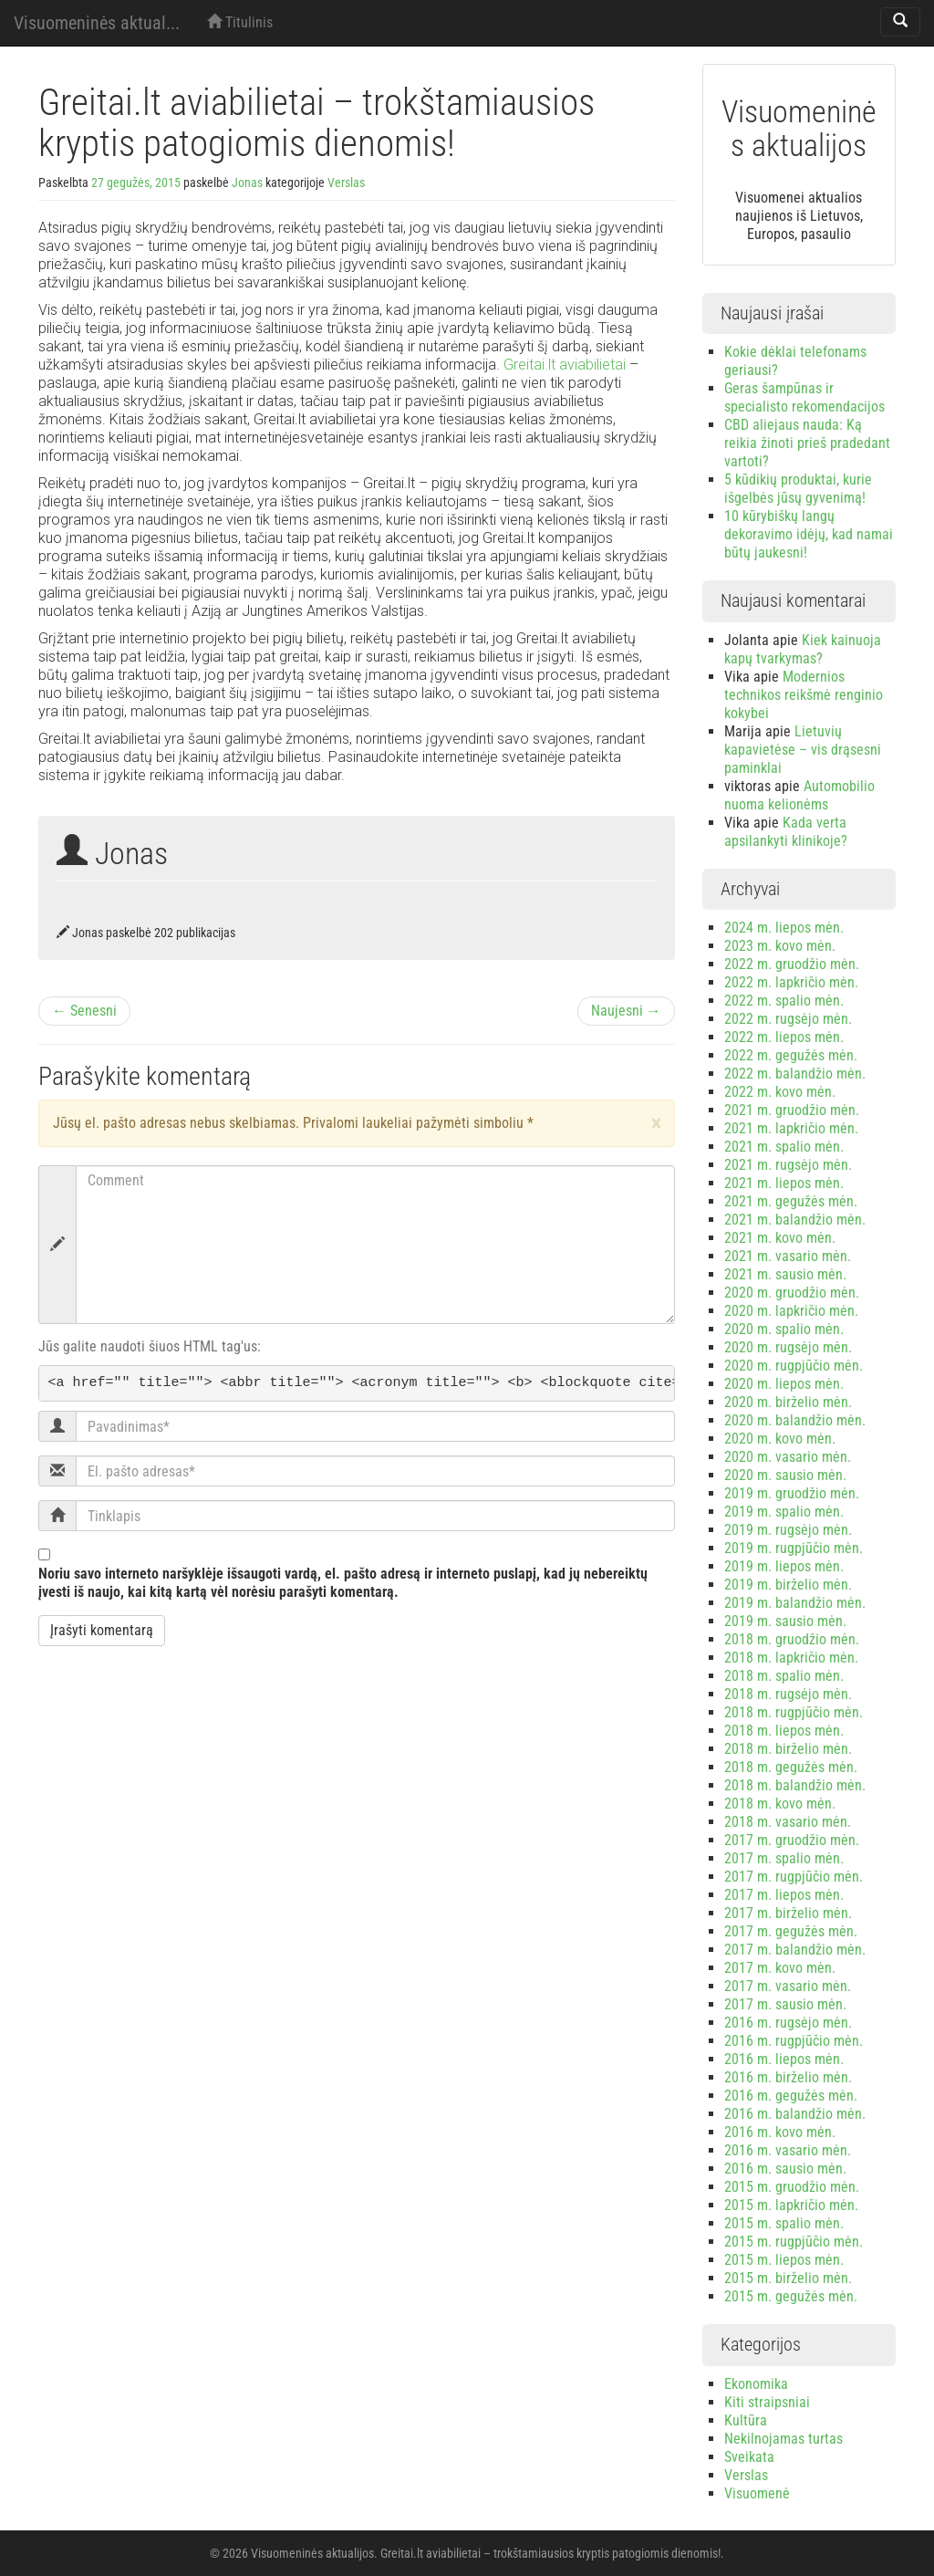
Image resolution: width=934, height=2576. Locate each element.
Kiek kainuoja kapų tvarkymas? (802, 649)
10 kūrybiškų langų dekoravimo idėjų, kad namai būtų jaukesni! (808, 534)
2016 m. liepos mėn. (784, 2059)
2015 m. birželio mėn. (788, 2278)
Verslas (346, 182)
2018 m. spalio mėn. (784, 1675)
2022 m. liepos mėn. (784, 1037)
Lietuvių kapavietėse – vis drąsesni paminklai (802, 750)
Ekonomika (756, 2384)
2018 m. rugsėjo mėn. (788, 1694)
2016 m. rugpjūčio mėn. (793, 2040)
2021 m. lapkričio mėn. (791, 1128)
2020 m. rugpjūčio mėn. (793, 1365)
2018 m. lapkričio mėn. (791, 1657)
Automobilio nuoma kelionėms (799, 795)
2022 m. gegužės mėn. (790, 1055)
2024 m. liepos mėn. (784, 927)
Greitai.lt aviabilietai (564, 364)
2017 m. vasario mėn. (787, 1986)
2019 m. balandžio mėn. (795, 1602)
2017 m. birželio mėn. (788, 1913)
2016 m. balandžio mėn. (795, 2113)
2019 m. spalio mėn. (784, 1511)
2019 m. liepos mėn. (784, 1566)
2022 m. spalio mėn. (784, 1000)
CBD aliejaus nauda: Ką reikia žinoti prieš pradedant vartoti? (807, 443)
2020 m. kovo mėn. (779, 1438)
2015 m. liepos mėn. (784, 2259)
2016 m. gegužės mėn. (790, 2095)
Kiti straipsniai (767, 2402)
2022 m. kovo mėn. (779, 1091)
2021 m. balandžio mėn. (795, 1219)
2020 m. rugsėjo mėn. (788, 1347)
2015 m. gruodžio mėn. (791, 2186)
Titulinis (240, 22)
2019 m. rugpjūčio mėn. (793, 1548)
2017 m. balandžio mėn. (795, 1949)
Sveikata (749, 2457)
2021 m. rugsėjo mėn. (788, 1164)
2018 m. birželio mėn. (788, 1748)
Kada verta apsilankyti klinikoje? (785, 832)
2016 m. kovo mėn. (779, 2132)
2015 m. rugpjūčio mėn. (793, 2241)
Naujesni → (626, 1010)
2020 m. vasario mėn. (787, 1456)
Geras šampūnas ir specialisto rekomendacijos (804, 397)
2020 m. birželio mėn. (788, 1402)
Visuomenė (757, 2493)
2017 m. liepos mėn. (784, 1894)
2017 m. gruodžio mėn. (791, 1840)
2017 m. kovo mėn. (779, 1967)
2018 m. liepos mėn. (784, 1730)
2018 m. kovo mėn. (779, 1803)
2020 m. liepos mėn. (784, 1383)
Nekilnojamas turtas (783, 2438)
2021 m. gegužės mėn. (790, 1201)
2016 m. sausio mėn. (785, 2168)
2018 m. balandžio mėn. (795, 1785)
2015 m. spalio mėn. (784, 2223)
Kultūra (745, 2420)
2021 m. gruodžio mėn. (791, 1110)
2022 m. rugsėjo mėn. (788, 1018)
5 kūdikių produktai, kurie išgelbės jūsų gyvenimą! (798, 488)
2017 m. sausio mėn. (785, 2004)
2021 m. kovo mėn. (779, 1237)
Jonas (247, 182)
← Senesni (84, 1010)
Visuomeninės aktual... (97, 23)
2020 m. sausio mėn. (785, 1475)
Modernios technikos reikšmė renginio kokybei (803, 695)
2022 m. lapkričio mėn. (791, 982)
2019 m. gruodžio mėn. (791, 1493)
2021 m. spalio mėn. (784, 1146)
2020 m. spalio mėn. (784, 1329)
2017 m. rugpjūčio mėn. (793, 1876)
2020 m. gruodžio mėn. (791, 1292)
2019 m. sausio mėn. (785, 1621)
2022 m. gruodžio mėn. (791, 964)
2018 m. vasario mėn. (787, 1821)
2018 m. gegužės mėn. (790, 1767)
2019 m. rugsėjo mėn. (788, 1529)
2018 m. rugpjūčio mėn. (793, 1712)
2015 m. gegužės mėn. (790, 2296)
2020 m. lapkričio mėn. (791, 1310)
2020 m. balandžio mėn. (795, 1420)
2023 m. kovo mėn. (779, 945)
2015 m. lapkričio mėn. (791, 2205)
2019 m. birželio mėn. (788, 1584)
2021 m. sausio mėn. (785, 1274)
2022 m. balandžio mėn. (795, 1073)
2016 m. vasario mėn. (787, 2150)
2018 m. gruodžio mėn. (791, 1639)
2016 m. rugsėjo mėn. (788, 2022)
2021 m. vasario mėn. (787, 1256)
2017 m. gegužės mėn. (790, 1931)
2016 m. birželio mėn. (788, 2077)
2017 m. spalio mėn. (784, 1858)
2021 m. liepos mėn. (784, 1183)
